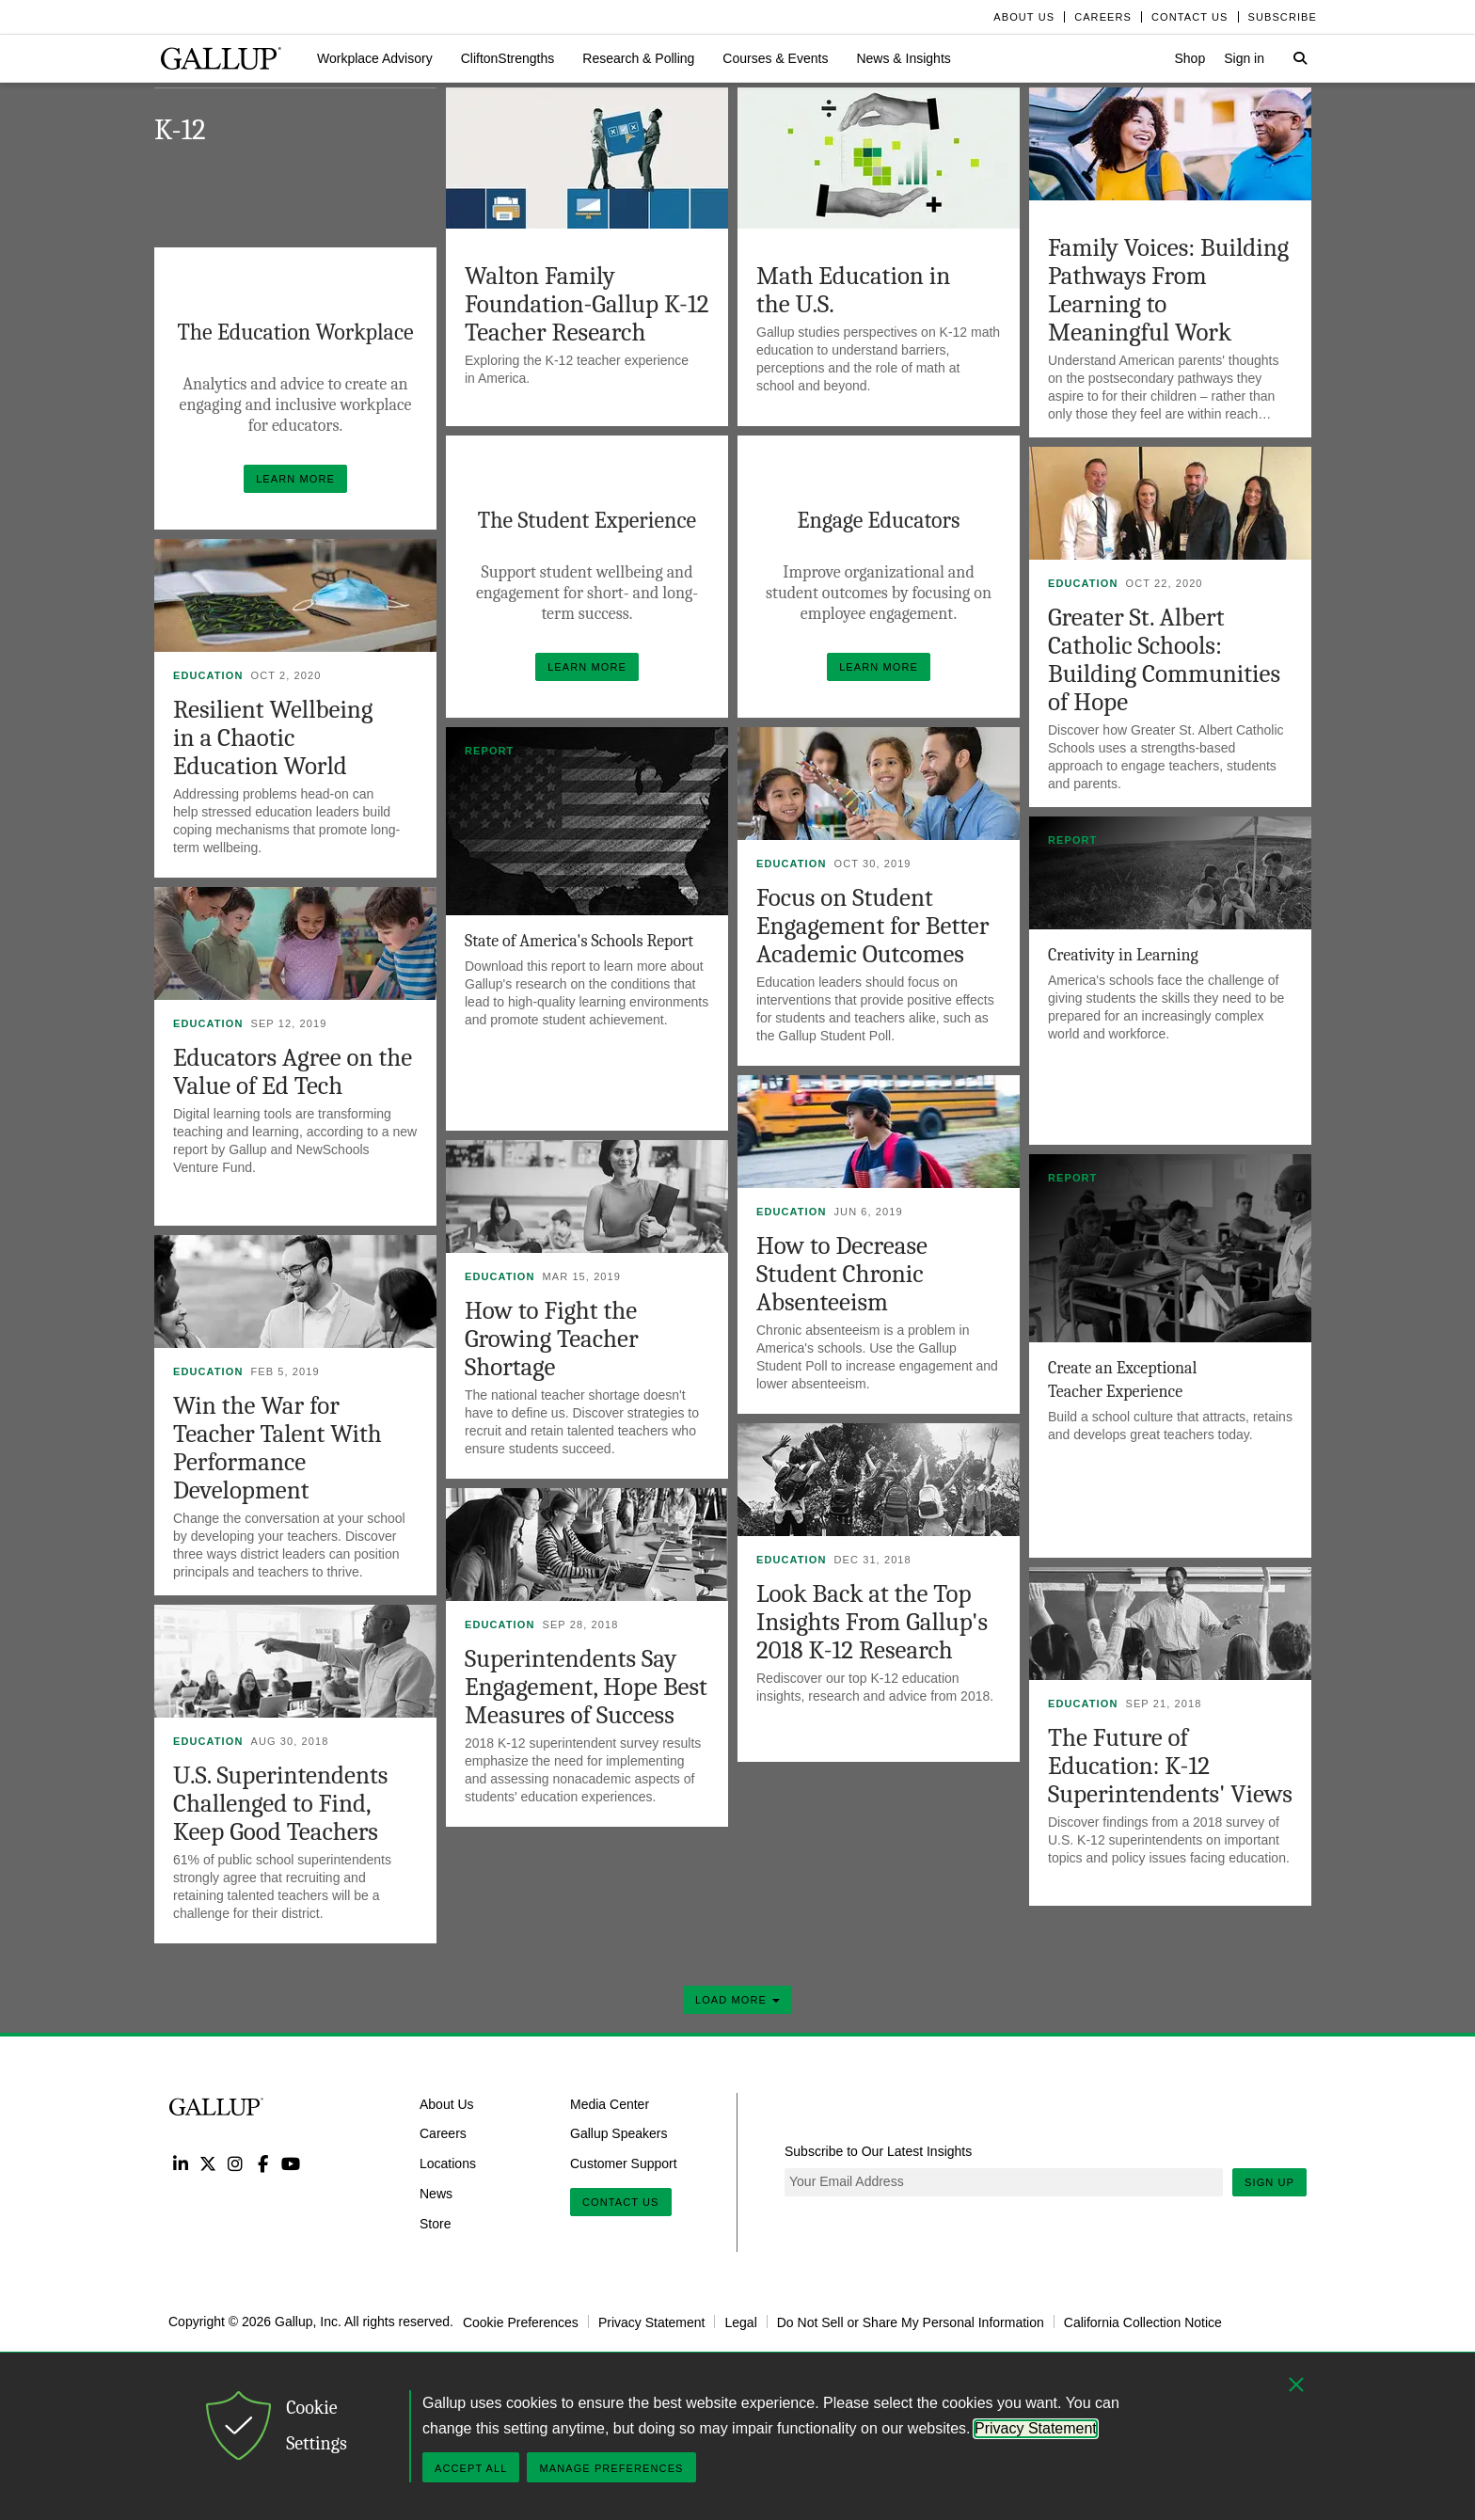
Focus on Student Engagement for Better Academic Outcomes (872, 926)
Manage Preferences (611, 2468)
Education (1083, 583)
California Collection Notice (1143, 2321)
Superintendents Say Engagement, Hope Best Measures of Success (586, 1687)
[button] (375, 58)
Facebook (263, 2163)
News (436, 2193)
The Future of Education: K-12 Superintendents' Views (1170, 1766)
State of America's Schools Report (579, 941)
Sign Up (1269, 2182)
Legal (740, 2321)
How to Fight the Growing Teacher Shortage (552, 1339)
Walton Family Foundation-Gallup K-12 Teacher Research (587, 304)
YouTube (291, 2163)
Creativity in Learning (1123, 955)
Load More (737, 1999)
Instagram (236, 2163)
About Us (447, 2103)
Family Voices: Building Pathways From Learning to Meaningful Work (1168, 290)
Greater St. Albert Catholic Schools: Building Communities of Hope (1164, 660)
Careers (443, 2133)
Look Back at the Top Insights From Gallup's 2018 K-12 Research (872, 1622)
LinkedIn (180, 2163)
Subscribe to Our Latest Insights (878, 2151)
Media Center (609, 2103)
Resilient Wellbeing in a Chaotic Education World (273, 738)
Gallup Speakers (619, 2133)
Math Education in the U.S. (853, 290)
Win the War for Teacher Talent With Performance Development (277, 1448)
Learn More (301, 474)
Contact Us (620, 2202)
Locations (448, 2163)
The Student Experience (587, 520)
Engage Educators (879, 520)
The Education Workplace (295, 332)
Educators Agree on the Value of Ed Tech (292, 1072)
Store (435, 2223)
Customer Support (623, 2163)
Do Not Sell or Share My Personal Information (910, 2321)
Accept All (471, 2468)
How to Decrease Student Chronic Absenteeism (842, 1274)
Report (489, 750)
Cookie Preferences (521, 2321)
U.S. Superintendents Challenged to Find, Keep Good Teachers (280, 1803)
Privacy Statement (652, 2321)
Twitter (207, 2163)
